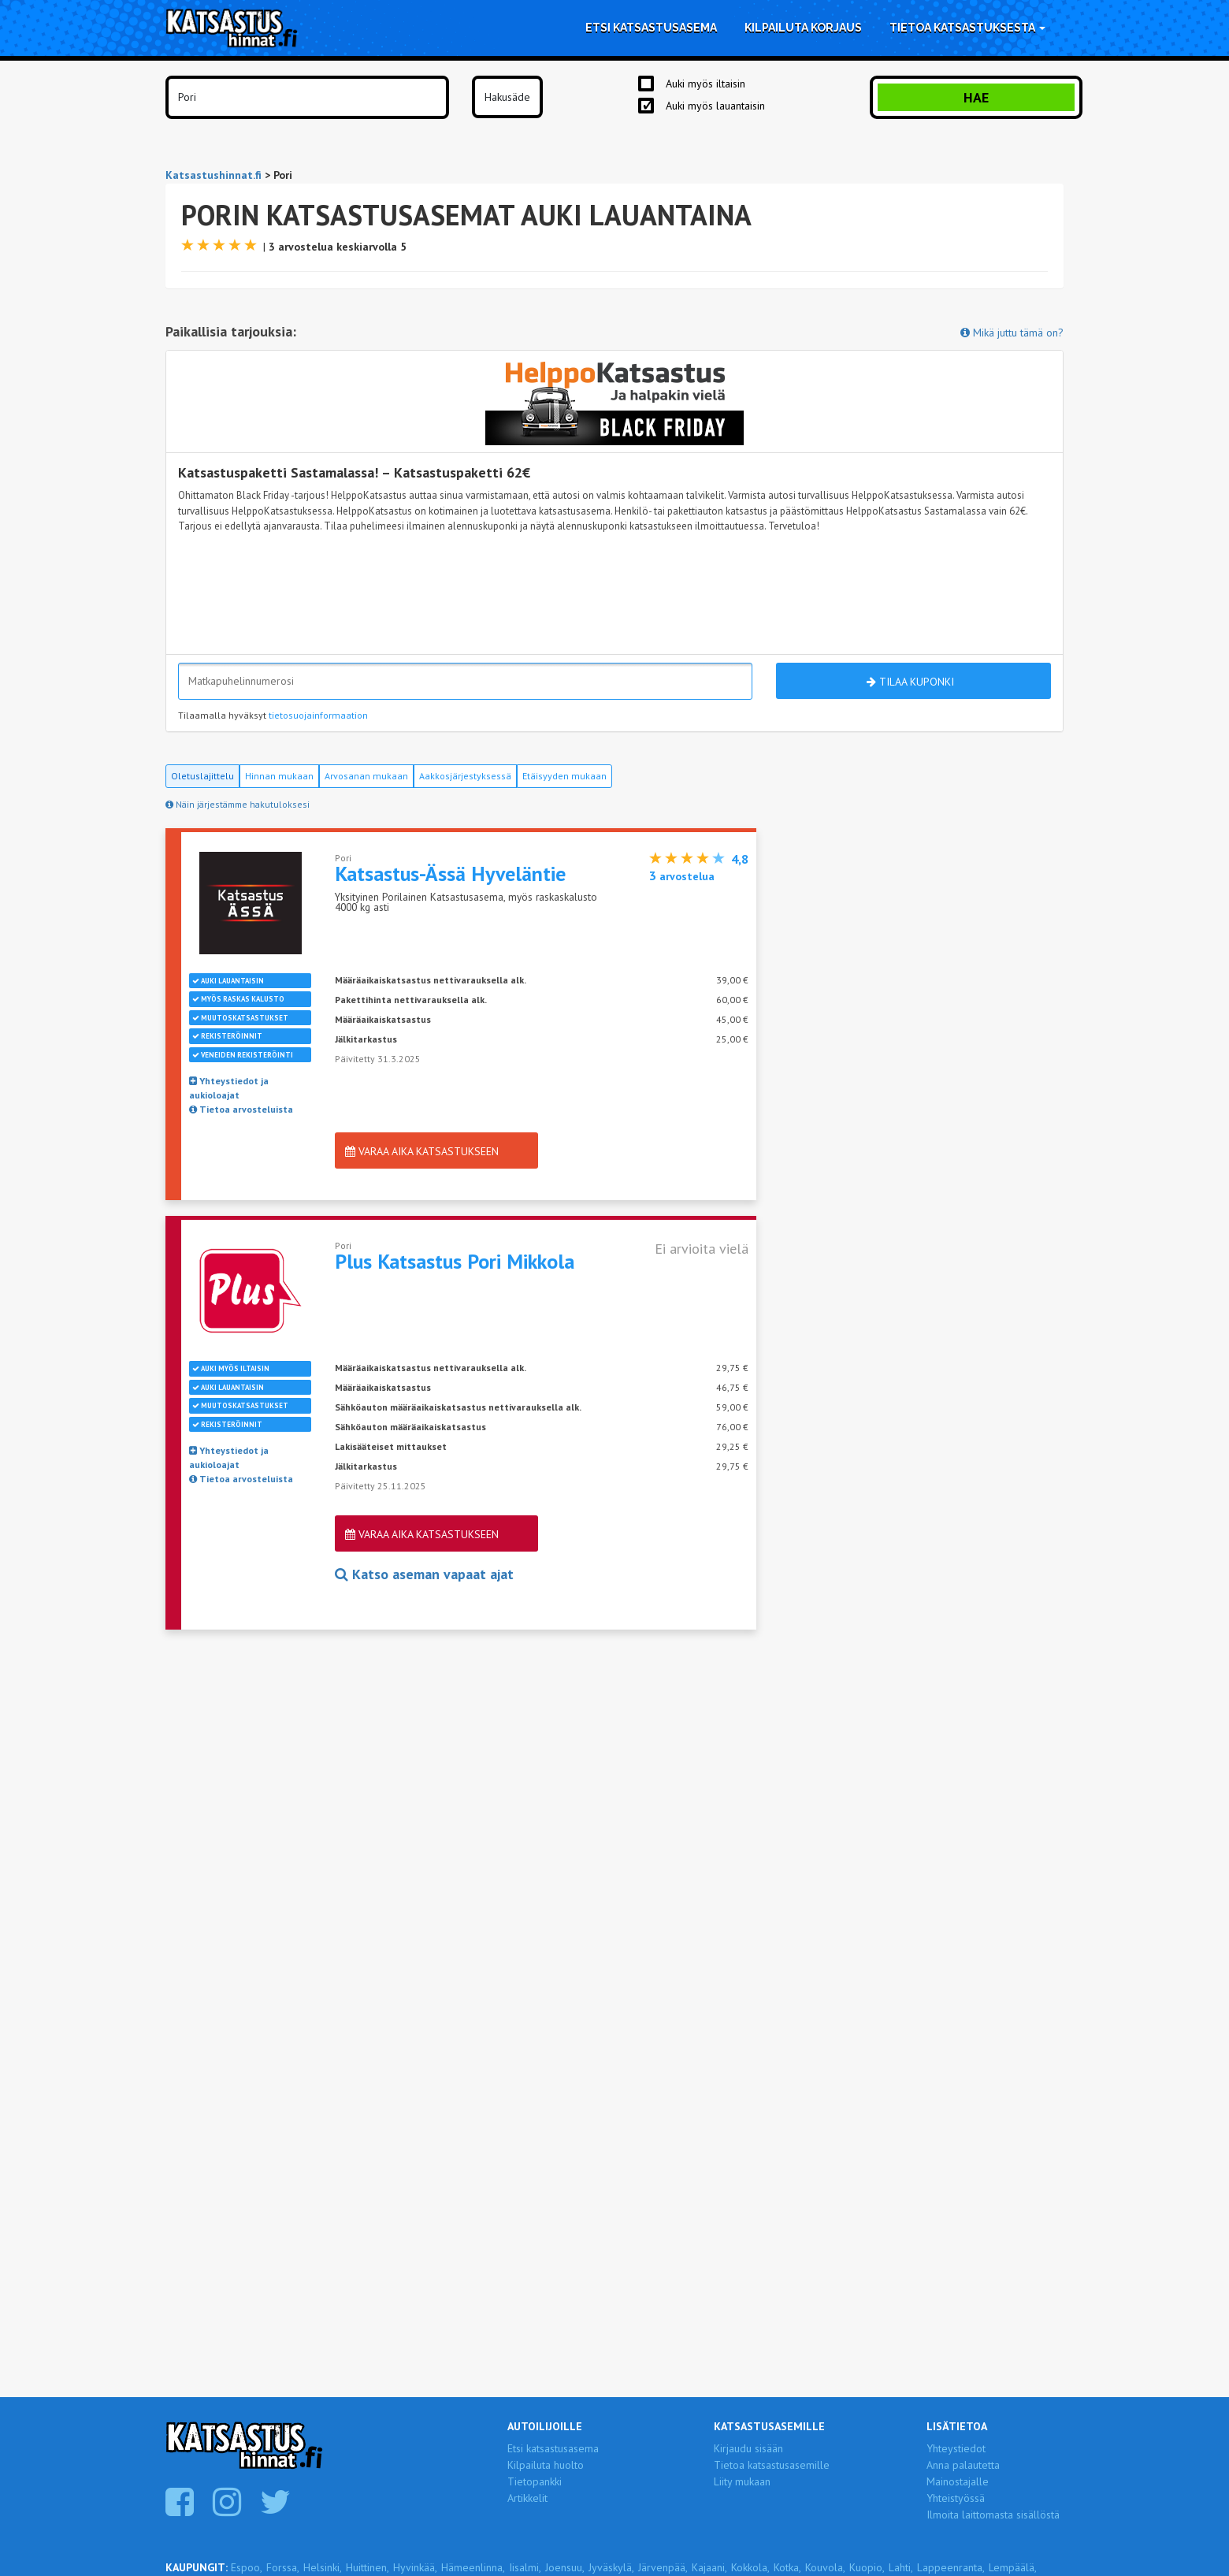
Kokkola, (750, 2567)
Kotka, (787, 2567)
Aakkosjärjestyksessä (465, 776)
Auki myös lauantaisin (715, 106)
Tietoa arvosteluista (241, 1109)
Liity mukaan (742, 2481)
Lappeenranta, (951, 2567)
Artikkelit (527, 2498)
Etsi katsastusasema (651, 27)
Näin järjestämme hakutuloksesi (237, 804)
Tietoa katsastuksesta (967, 27)
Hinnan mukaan (279, 776)
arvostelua (682, 875)
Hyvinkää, (415, 2567)
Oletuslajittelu (202, 776)
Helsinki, (322, 2567)
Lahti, (901, 2567)
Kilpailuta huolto (545, 2465)
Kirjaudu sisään (748, 2448)
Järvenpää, (663, 2567)
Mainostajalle (957, 2481)
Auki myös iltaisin (705, 83)
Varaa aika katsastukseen (422, 1151)
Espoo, (246, 2567)
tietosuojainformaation (318, 715)
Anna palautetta (963, 2465)
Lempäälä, (1013, 2567)
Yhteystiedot (956, 2448)
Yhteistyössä (955, 2498)
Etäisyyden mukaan (564, 776)
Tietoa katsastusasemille (772, 2465)
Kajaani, (709, 2567)
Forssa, (282, 2567)
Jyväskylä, (611, 2567)
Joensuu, (565, 2567)
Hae (976, 97)
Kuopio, (867, 2567)
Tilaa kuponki (910, 682)
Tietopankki (534, 2481)
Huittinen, (367, 2567)
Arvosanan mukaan (366, 776)
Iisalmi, (525, 2567)
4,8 (739, 859)
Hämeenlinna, (473, 2567)
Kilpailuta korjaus (803, 27)
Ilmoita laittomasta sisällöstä (993, 2514)
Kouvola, (825, 2567)
